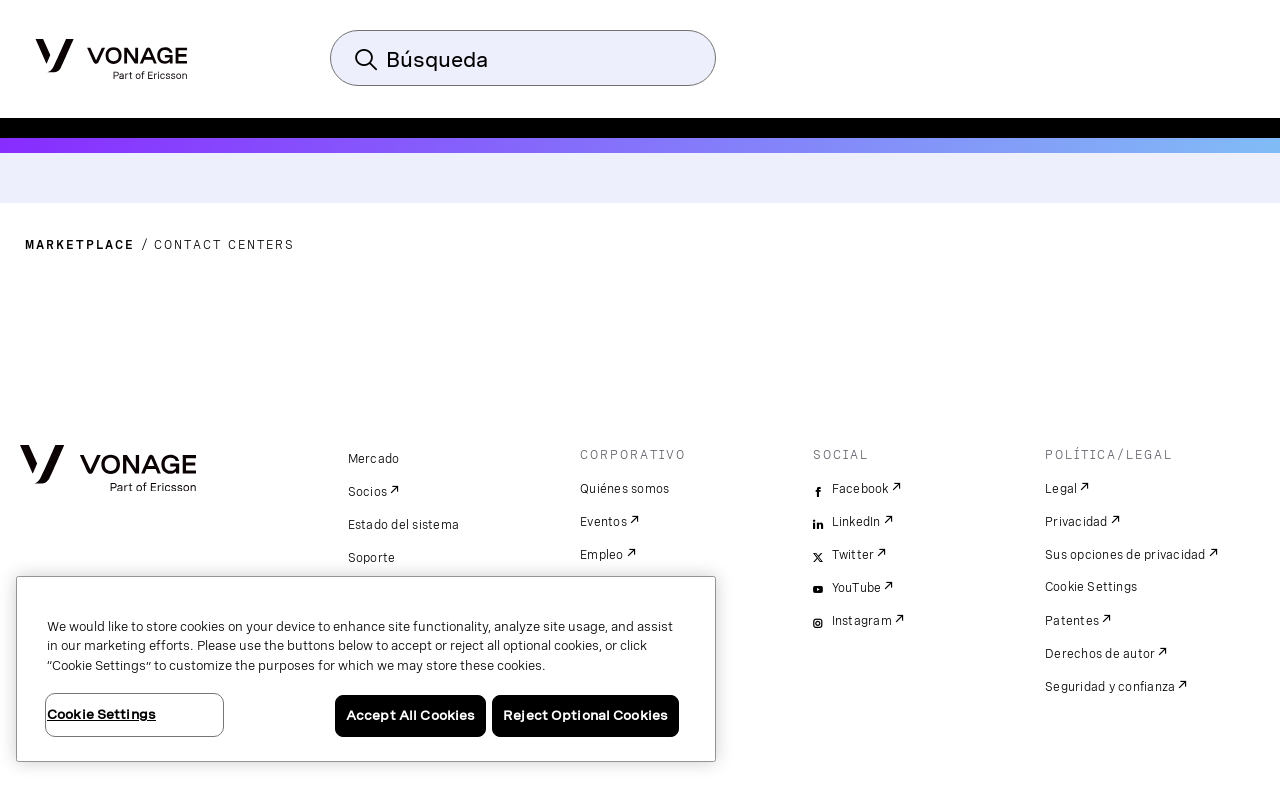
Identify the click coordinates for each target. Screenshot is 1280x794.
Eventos (603, 522)
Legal (1061, 489)
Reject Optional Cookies (585, 715)
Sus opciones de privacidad (1125, 555)
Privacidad (1076, 522)
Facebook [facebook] (860, 489)
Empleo (602, 555)
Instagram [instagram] (862, 621)
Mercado (374, 459)
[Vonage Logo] (111, 53)
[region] (366, 669)
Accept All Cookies (410, 715)
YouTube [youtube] (857, 588)
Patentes (1072, 621)
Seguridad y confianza (1110, 687)
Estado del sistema (404, 525)
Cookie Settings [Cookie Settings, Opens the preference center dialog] (101, 714)
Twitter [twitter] (853, 555)
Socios (368, 492)
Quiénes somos (624, 489)
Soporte (372, 558)
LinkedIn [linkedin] (856, 522)
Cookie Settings (1091, 587)
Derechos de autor (1100, 654)
